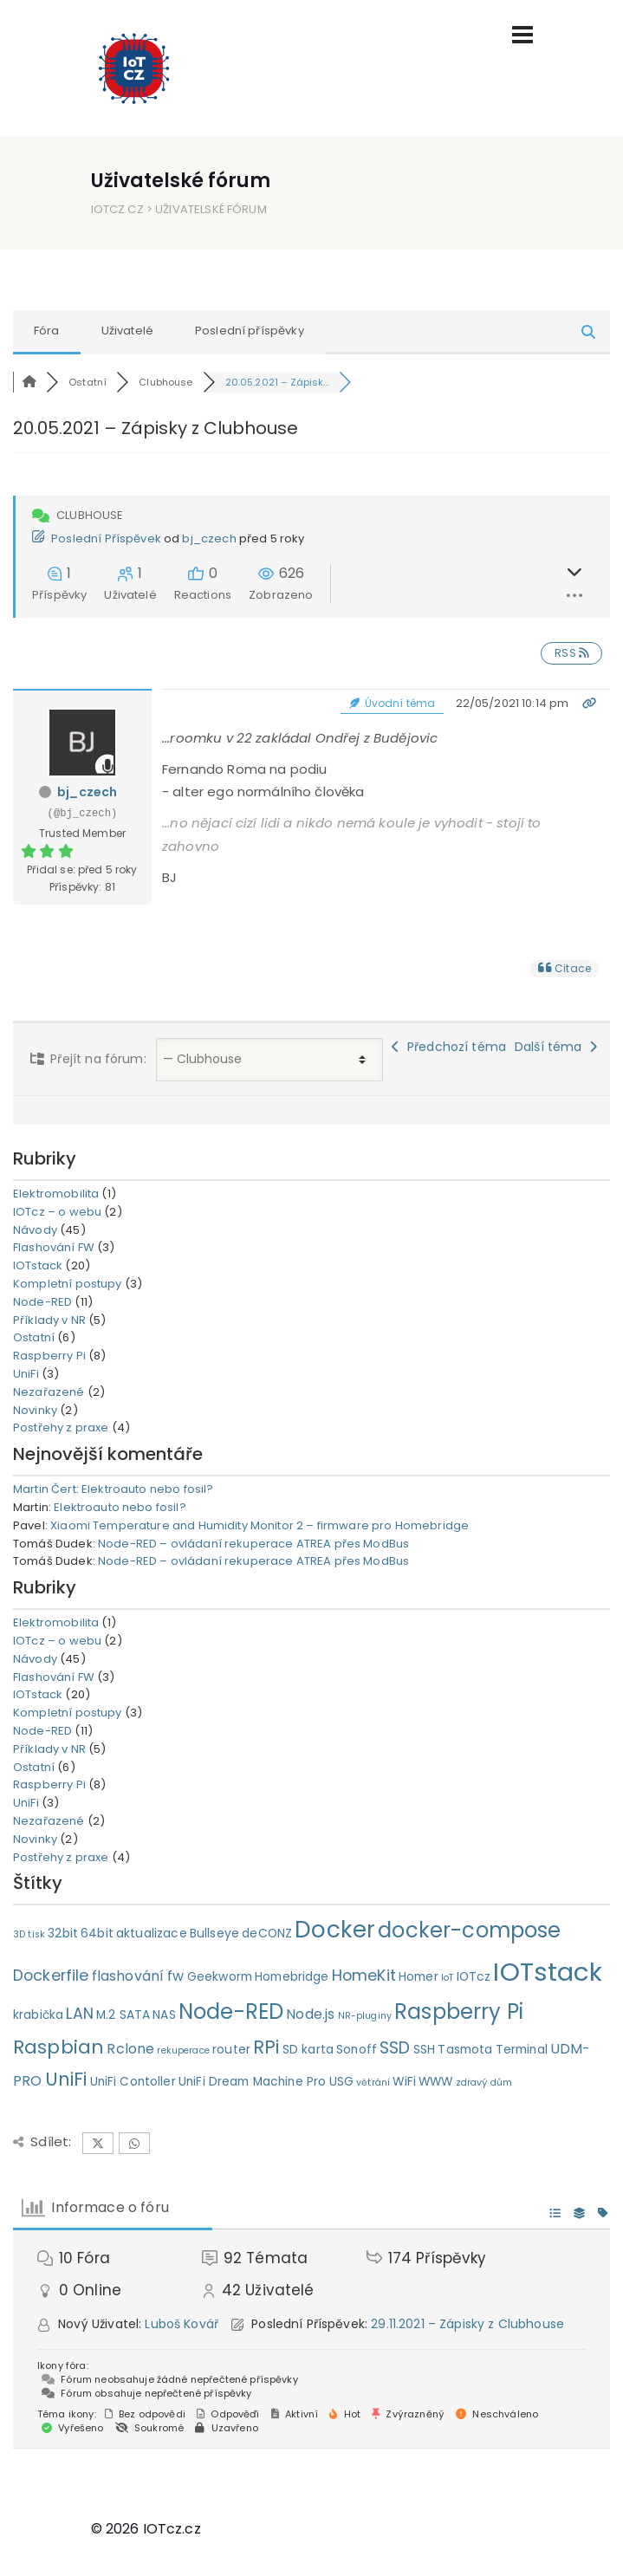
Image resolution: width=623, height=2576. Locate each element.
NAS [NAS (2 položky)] (164, 2015)
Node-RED (42, 1302)
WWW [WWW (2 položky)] (435, 2081)
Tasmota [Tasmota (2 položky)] (465, 2049)
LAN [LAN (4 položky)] (79, 2013)
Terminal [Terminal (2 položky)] (522, 2049)
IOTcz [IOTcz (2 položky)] (474, 1977)
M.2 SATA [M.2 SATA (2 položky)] (123, 2015)
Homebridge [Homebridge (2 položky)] (292, 1977)
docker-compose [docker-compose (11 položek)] (469, 1930)
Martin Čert (44, 1489)
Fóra (47, 330)
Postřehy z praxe (60, 1427)
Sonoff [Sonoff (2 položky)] (356, 2049)
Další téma (556, 1046)
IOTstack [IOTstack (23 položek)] (547, 1971)
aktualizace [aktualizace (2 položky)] (151, 1933)
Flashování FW (53, 1247)
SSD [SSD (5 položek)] (395, 2048)
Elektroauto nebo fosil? (147, 1489)
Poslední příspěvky (249, 330)
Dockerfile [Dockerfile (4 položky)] (51, 1975)
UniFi (26, 1374)
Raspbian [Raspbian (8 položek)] (58, 2047)
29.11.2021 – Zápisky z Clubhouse (467, 2324)
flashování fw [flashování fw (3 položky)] (138, 1976)
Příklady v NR (49, 1320)
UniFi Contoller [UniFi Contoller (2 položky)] (133, 2081)
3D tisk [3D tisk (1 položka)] (29, 1934)
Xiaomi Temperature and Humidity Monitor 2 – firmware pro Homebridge (259, 1525)
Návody (35, 1230)
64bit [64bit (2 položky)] (97, 1933)
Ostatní (34, 1337)
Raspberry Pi (49, 1355)
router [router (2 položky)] (231, 2049)
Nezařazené (49, 1392)
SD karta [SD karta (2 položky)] (308, 2049)
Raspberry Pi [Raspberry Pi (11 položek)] (458, 2011)
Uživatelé (127, 330)
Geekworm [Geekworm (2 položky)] (219, 1977)
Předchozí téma (449, 1046)
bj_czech (209, 538)
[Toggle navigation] (522, 34)
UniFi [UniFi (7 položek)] (66, 2079)
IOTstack (37, 1265)
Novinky (35, 1410)
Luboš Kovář (181, 2324)
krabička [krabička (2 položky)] (38, 2015)
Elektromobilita (56, 1193)
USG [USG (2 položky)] (341, 2081)
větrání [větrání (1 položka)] (373, 2082)
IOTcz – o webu (57, 1212)
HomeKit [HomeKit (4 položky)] (364, 1975)
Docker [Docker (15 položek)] (335, 1929)
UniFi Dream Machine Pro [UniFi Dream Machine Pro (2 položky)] (252, 2081)
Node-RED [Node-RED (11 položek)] (230, 2011)
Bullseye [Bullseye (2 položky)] (214, 1933)
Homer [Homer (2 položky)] (418, 1977)
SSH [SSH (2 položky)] (424, 2049)
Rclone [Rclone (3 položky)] (130, 2049)
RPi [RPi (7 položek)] (266, 2047)
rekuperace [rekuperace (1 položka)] (183, 2050)
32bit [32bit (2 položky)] (63, 1933)
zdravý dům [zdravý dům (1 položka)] (484, 2082)
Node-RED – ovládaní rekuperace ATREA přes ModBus (253, 1543)
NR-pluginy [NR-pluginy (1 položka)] (365, 2015)
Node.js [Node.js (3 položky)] (310, 2014)
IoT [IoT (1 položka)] (447, 1977)
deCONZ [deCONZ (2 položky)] (267, 1933)
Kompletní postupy (67, 1283)
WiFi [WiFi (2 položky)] (404, 2081)
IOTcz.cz (117, 209)
